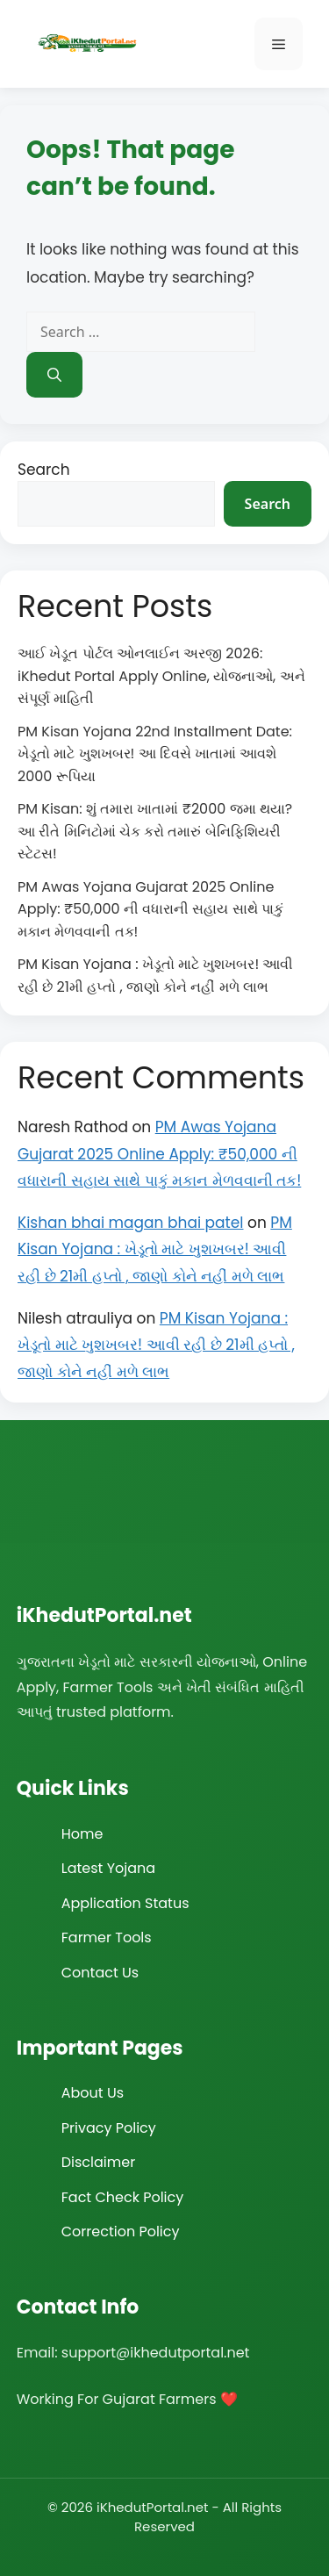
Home (82, 1834)
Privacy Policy (108, 2128)
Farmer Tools (106, 1937)
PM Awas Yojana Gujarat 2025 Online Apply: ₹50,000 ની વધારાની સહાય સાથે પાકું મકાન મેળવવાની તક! (150, 909)
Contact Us (100, 1972)
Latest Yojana (108, 1868)
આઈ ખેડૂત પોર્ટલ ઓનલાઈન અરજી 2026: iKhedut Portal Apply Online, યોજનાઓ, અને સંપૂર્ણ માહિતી (161, 675)
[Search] (54, 375)
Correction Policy (120, 2231)
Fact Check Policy (122, 2197)
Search (44, 469)
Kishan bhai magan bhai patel (131, 1222)
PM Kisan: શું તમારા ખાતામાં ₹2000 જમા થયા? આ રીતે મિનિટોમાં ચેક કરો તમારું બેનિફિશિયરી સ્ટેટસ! (155, 831)
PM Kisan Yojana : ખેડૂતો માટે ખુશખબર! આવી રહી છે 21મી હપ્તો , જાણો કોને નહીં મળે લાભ (155, 1249)
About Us (92, 2093)
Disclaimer (98, 2162)
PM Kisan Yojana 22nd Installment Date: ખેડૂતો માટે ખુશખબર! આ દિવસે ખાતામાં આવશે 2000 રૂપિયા (155, 753)
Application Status (125, 1903)
